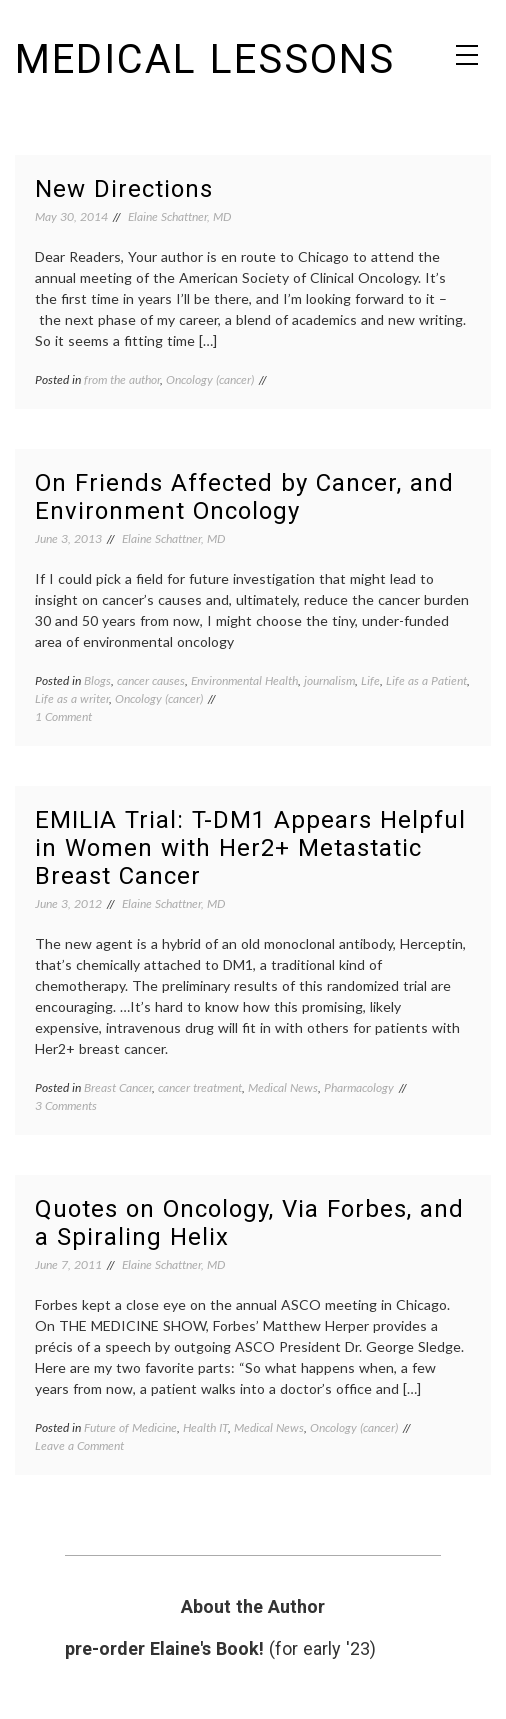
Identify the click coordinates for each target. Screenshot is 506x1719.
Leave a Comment (79, 1445)
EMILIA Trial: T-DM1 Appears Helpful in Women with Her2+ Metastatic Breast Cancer (250, 848)
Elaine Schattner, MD (179, 216)
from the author (122, 379)
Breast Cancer (118, 1087)
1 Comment (63, 716)
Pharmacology (359, 1087)
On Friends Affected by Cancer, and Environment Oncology (244, 497)
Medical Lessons (205, 59)
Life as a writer (72, 698)
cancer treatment (200, 1087)
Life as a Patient (426, 680)
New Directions (124, 189)
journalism (329, 680)
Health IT (205, 1427)
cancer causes (151, 680)
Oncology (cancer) (210, 379)
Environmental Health (244, 680)
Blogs (97, 680)
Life (370, 680)
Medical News (283, 1087)
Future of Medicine (130, 1427)
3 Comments (66, 1105)
